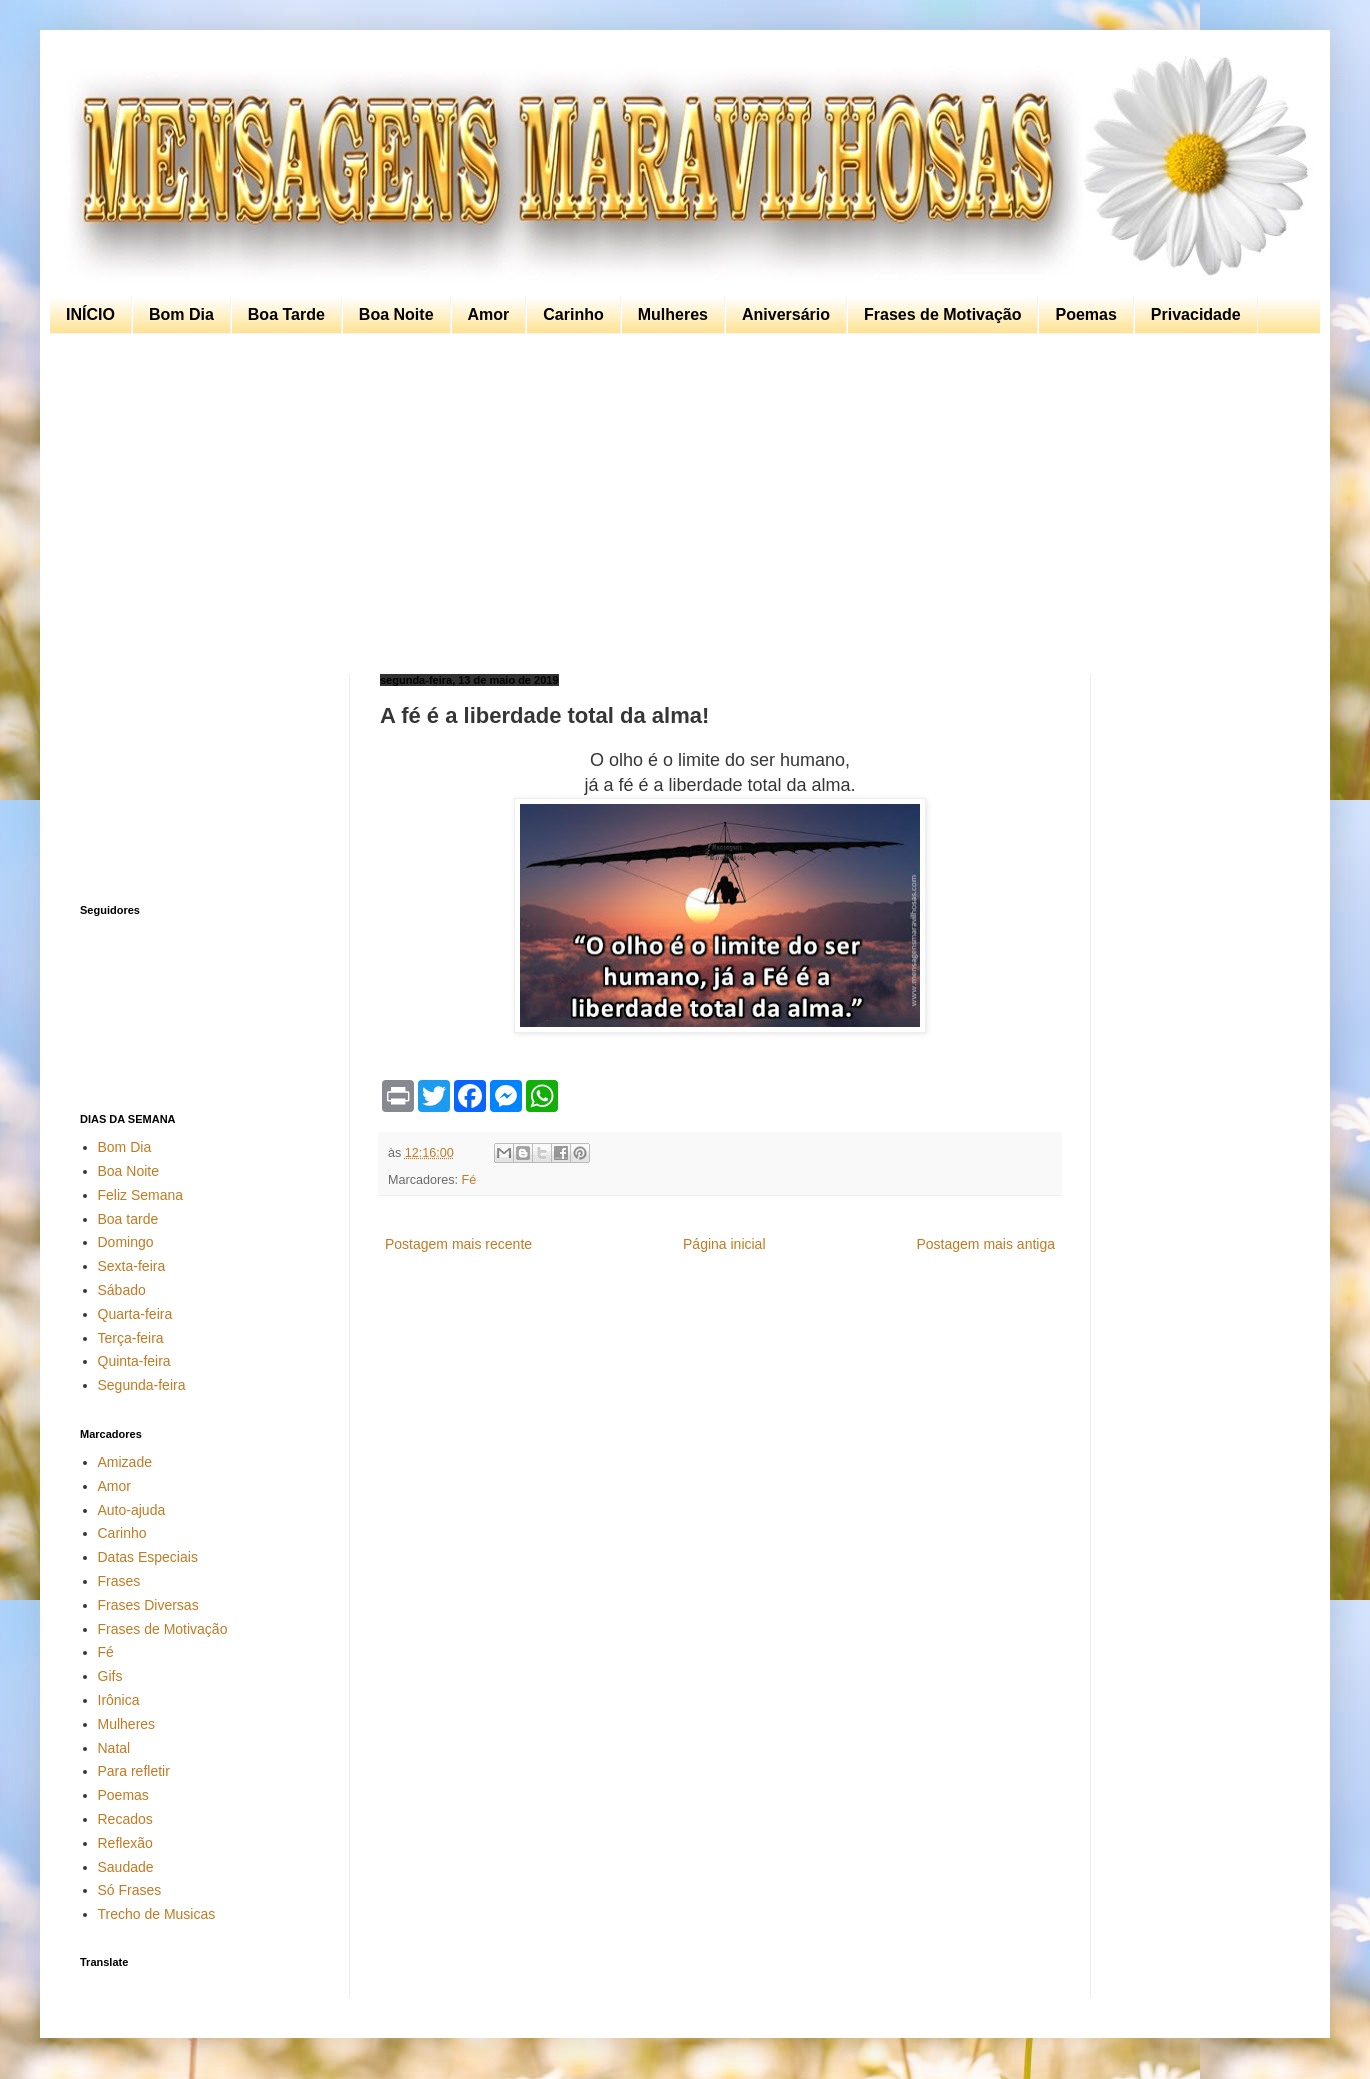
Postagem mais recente (458, 1244)
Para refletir (134, 1771)
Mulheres (673, 314)
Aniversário (786, 314)
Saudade (126, 1867)
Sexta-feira (132, 1266)
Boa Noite (396, 314)
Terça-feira (131, 1338)
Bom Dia (181, 314)
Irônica (119, 1700)
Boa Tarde (286, 314)
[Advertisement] (680, 504)
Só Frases (130, 1890)
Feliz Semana (141, 1195)
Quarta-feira (135, 1314)
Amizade (125, 1462)
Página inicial (724, 1244)
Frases (119, 1581)
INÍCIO (90, 314)
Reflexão (125, 1843)
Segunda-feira (142, 1385)
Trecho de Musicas (157, 1914)
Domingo (126, 1242)
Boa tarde (128, 1219)
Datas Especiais (148, 1557)
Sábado (122, 1290)
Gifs (110, 1676)
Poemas (1085, 314)
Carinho (573, 314)
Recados (125, 1819)
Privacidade (1196, 314)
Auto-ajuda (132, 1510)
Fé (469, 1180)
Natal (114, 1748)
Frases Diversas (148, 1605)
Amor (489, 314)
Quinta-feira (134, 1361)
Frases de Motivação (942, 314)
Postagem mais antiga (985, 1244)
